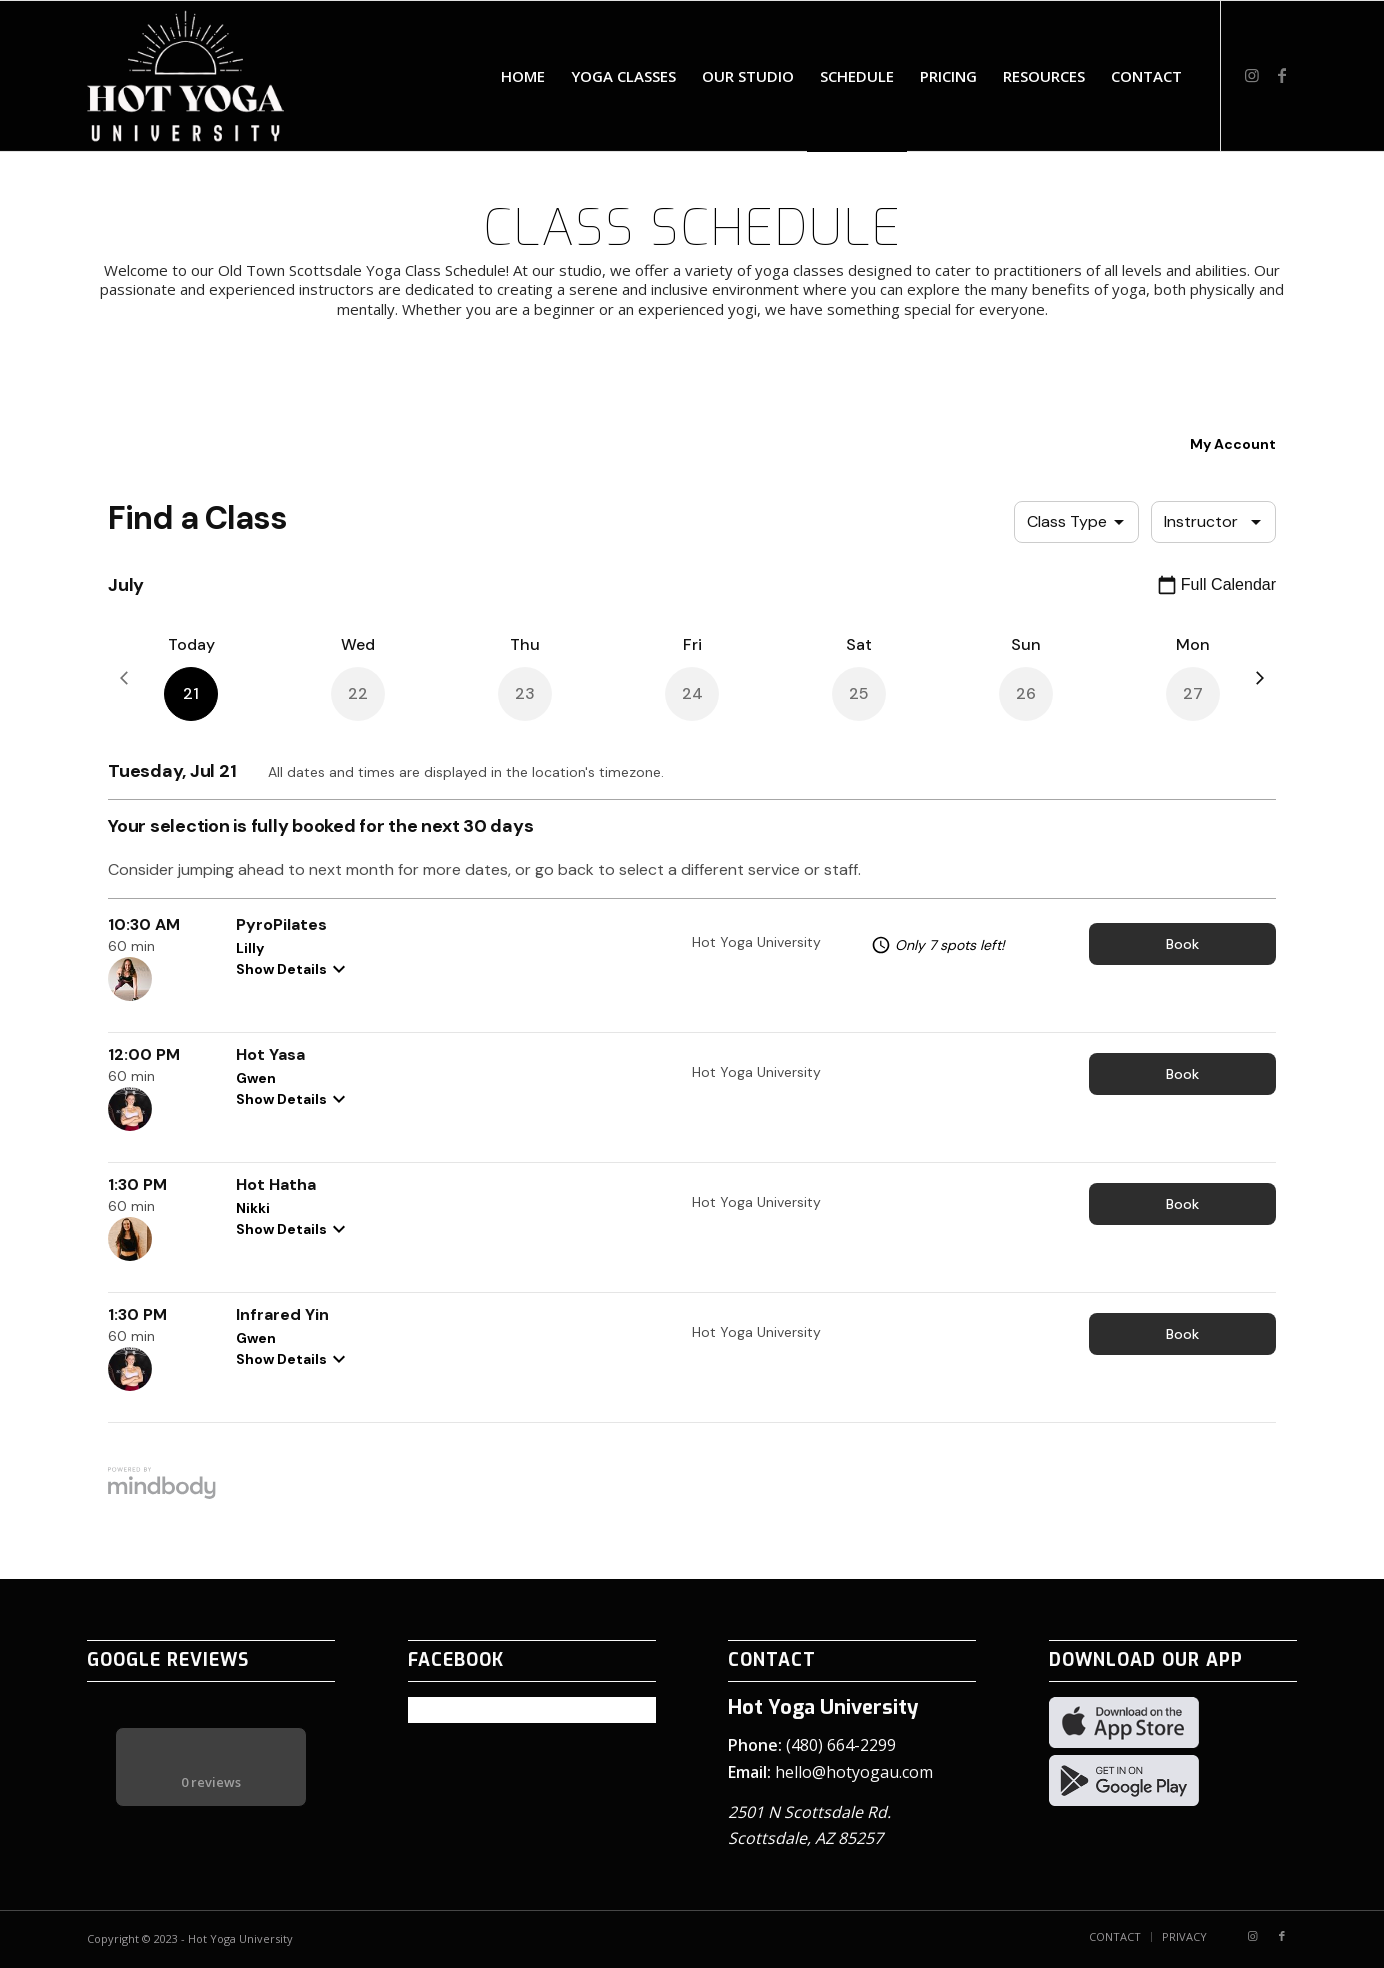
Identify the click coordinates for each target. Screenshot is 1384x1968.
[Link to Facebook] (1282, 75)
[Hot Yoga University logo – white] (185, 76)
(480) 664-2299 (841, 1745)
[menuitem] (523, 76)
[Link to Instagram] (1252, 75)
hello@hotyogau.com (854, 1772)
